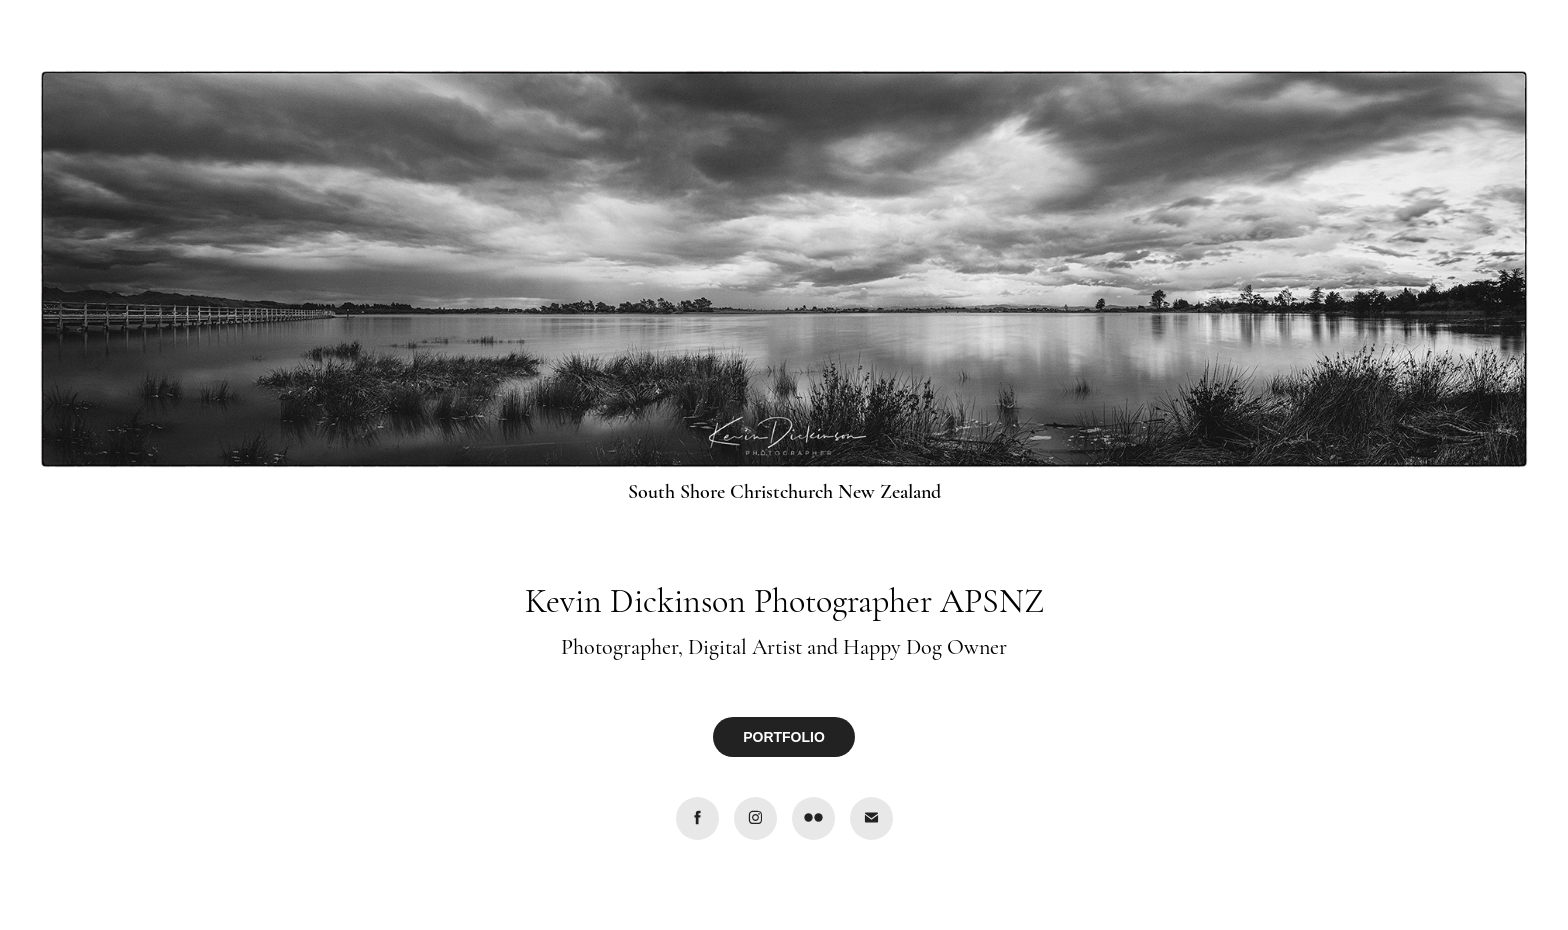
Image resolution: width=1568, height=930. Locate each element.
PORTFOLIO (784, 737)
